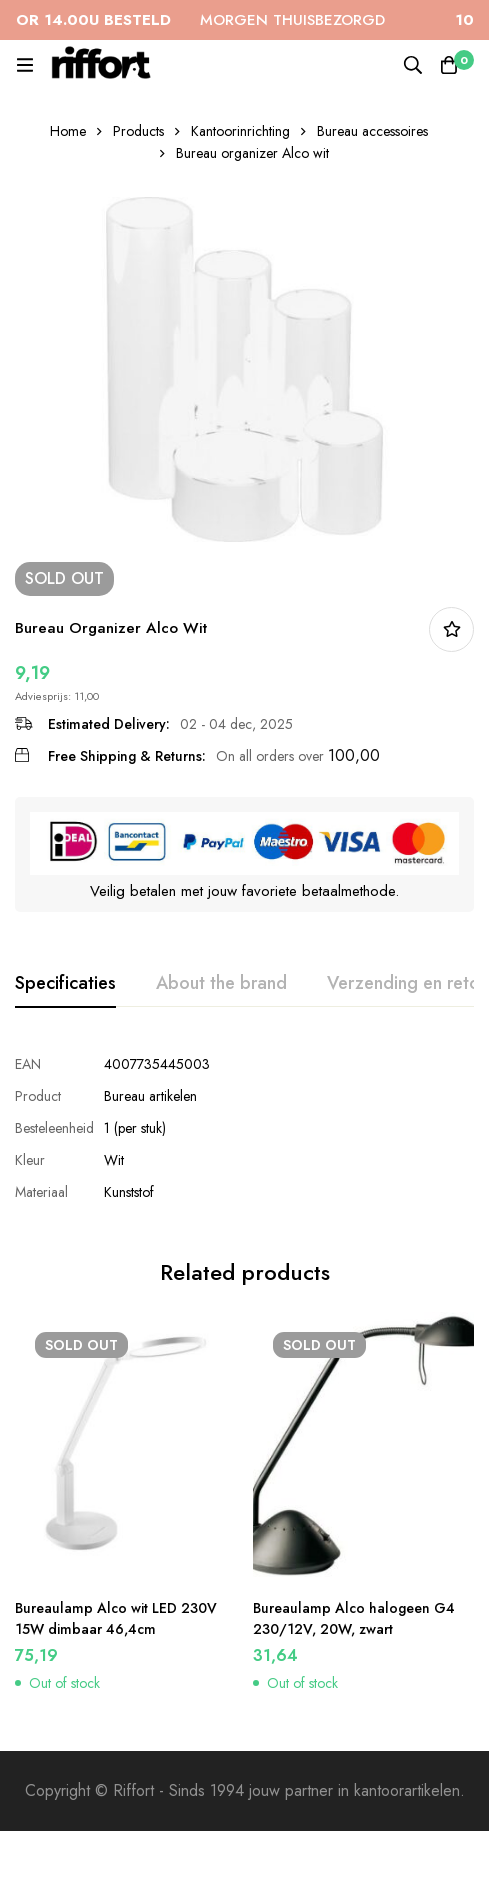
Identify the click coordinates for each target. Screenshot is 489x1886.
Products (138, 131)
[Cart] (449, 65)
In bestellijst (451, 629)
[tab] (65, 984)
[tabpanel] (244, 1128)
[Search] (413, 65)
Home (68, 131)
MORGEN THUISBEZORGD (200, 20)
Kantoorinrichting (240, 131)
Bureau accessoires (372, 131)
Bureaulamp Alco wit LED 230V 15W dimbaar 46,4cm (116, 1618)
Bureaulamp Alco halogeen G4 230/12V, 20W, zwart (354, 1618)
